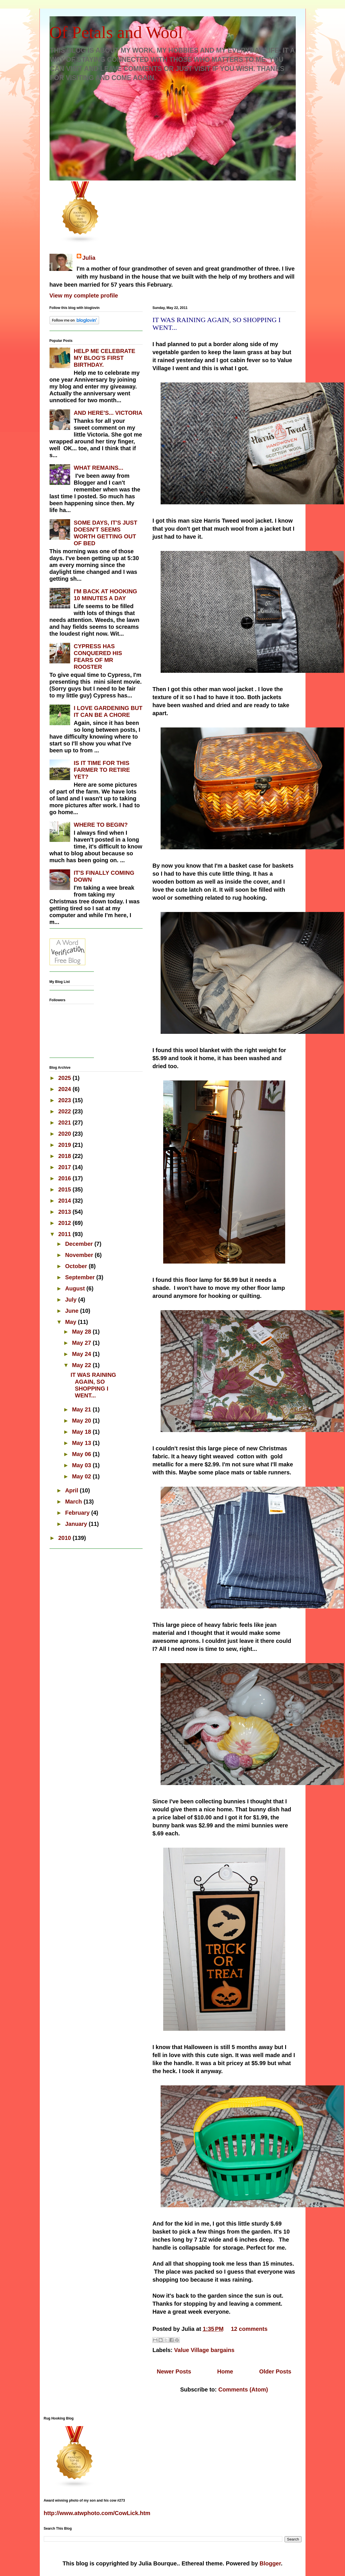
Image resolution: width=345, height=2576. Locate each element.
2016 (65, 1178)
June (72, 1311)
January (76, 1524)
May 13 (82, 1443)
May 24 (82, 1354)
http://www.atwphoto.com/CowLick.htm (97, 2513)
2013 (65, 1212)
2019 (65, 1145)
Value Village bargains (204, 2350)
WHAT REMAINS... (98, 468)
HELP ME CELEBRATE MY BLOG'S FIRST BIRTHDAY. (104, 358)
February (78, 1513)
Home (225, 2371)
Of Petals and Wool (116, 32)
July (71, 1299)
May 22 (82, 1365)
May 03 (82, 1465)
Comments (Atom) (243, 2389)
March (74, 1501)
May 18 (82, 1432)
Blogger (270, 2563)
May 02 (82, 1476)
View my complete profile (84, 295)
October (76, 1266)
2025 (65, 1078)
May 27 (82, 1343)
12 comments (249, 2329)
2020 (65, 1134)
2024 (65, 1089)
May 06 (82, 1454)
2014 (65, 1200)
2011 (65, 1234)
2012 (65, 1223)
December (79, 1244)
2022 (65, 1111)
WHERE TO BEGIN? (101, 825)
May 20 (82, 1420)
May (71, 1322)
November (79, 1255)
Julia (89, 258)
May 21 (82, 1409)
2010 (65, 1538)
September (80, 1277)
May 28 (82, 1331)
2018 (65, 1156)
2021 (65, 1122)
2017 (65, 1167)
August (75, 1288)
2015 (65, 1189)
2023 (65, 1100)
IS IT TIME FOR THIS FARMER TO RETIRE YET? (102, 770)
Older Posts (275, 2371)
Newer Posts (174, 2371)
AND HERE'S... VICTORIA (108, 413)
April (72, 1490)
